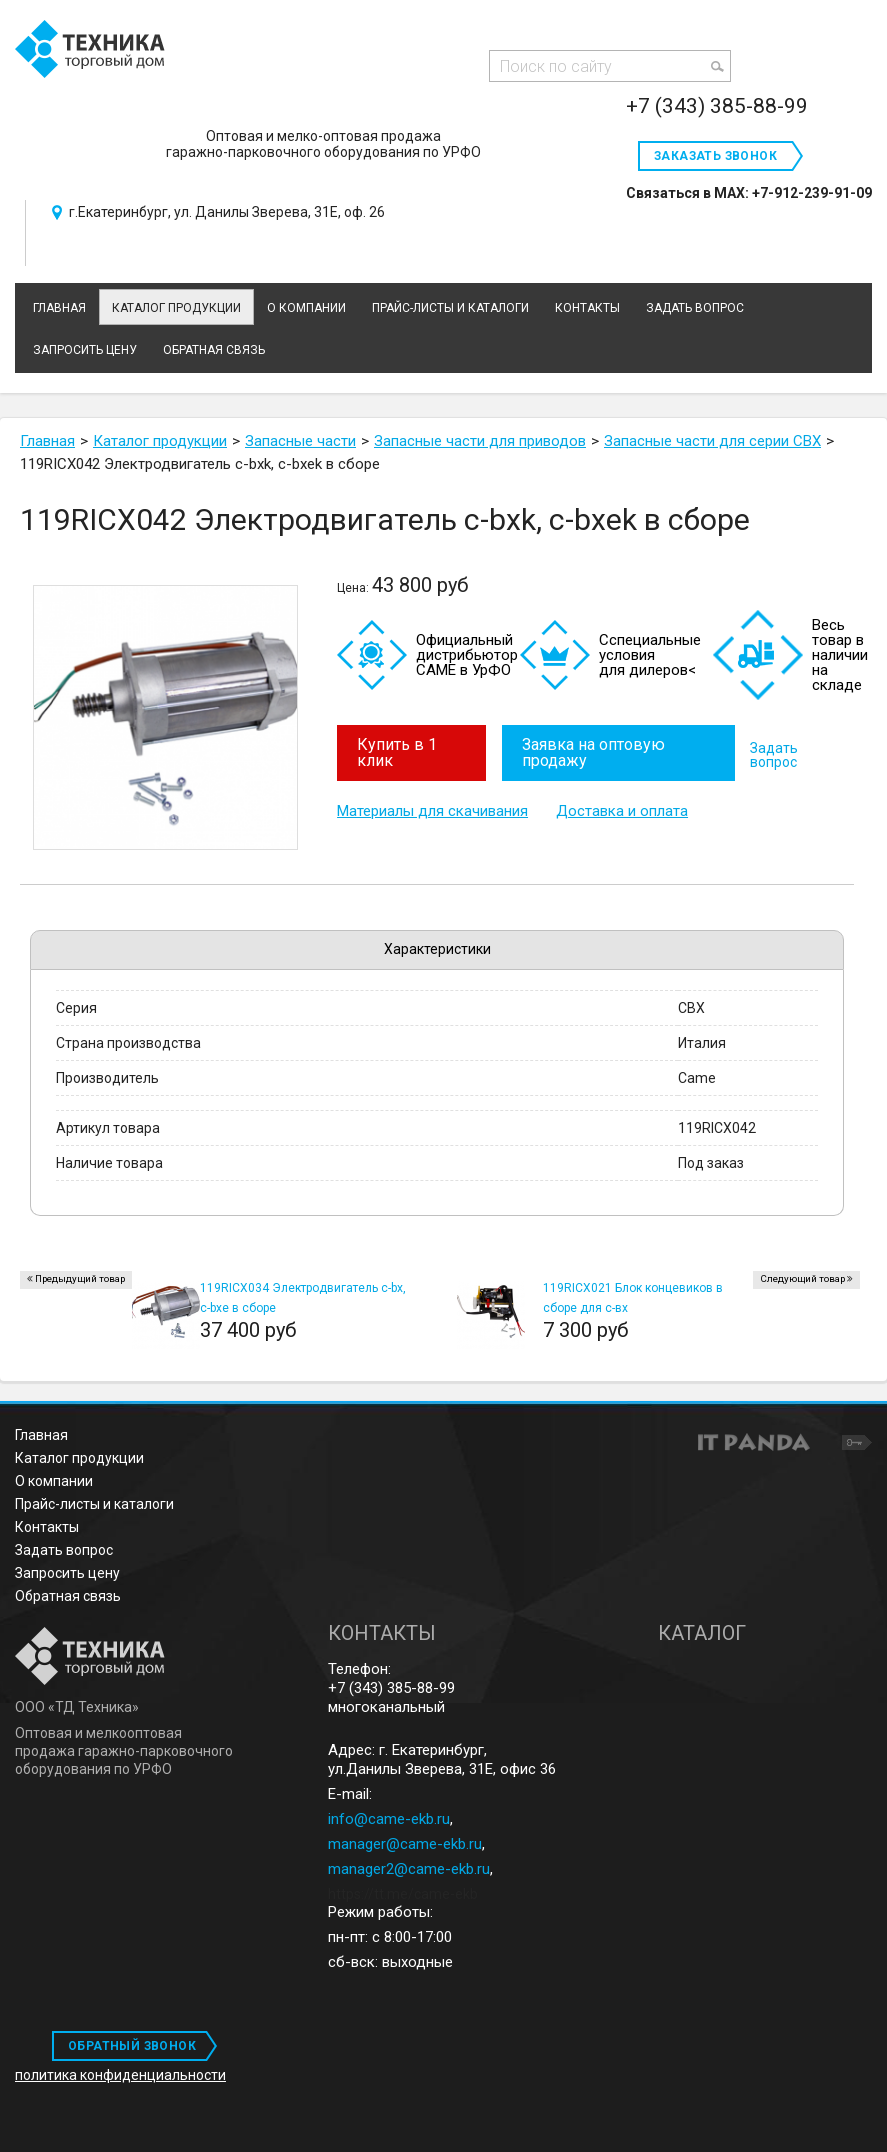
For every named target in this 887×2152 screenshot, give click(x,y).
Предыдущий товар (80, 1278)
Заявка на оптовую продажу (595, 752)
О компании (54, 1481)
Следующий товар (802, 1278)
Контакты (47, 1527)
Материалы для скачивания (432, 808)
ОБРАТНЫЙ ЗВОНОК (132, 2046)
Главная (41, 1435)
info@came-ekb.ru (389, 1819)
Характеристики (437, 949)
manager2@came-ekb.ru (409, 1869)
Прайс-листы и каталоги (94, 1504)
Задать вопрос (776, 753)
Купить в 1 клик (397, 752)
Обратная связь (68, 1596)
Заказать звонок (715, 156)
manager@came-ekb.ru (405, 1844)
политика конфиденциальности (120, 2075)
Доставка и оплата (622, 808)
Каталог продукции (176, 308)
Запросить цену (67, 1573)
